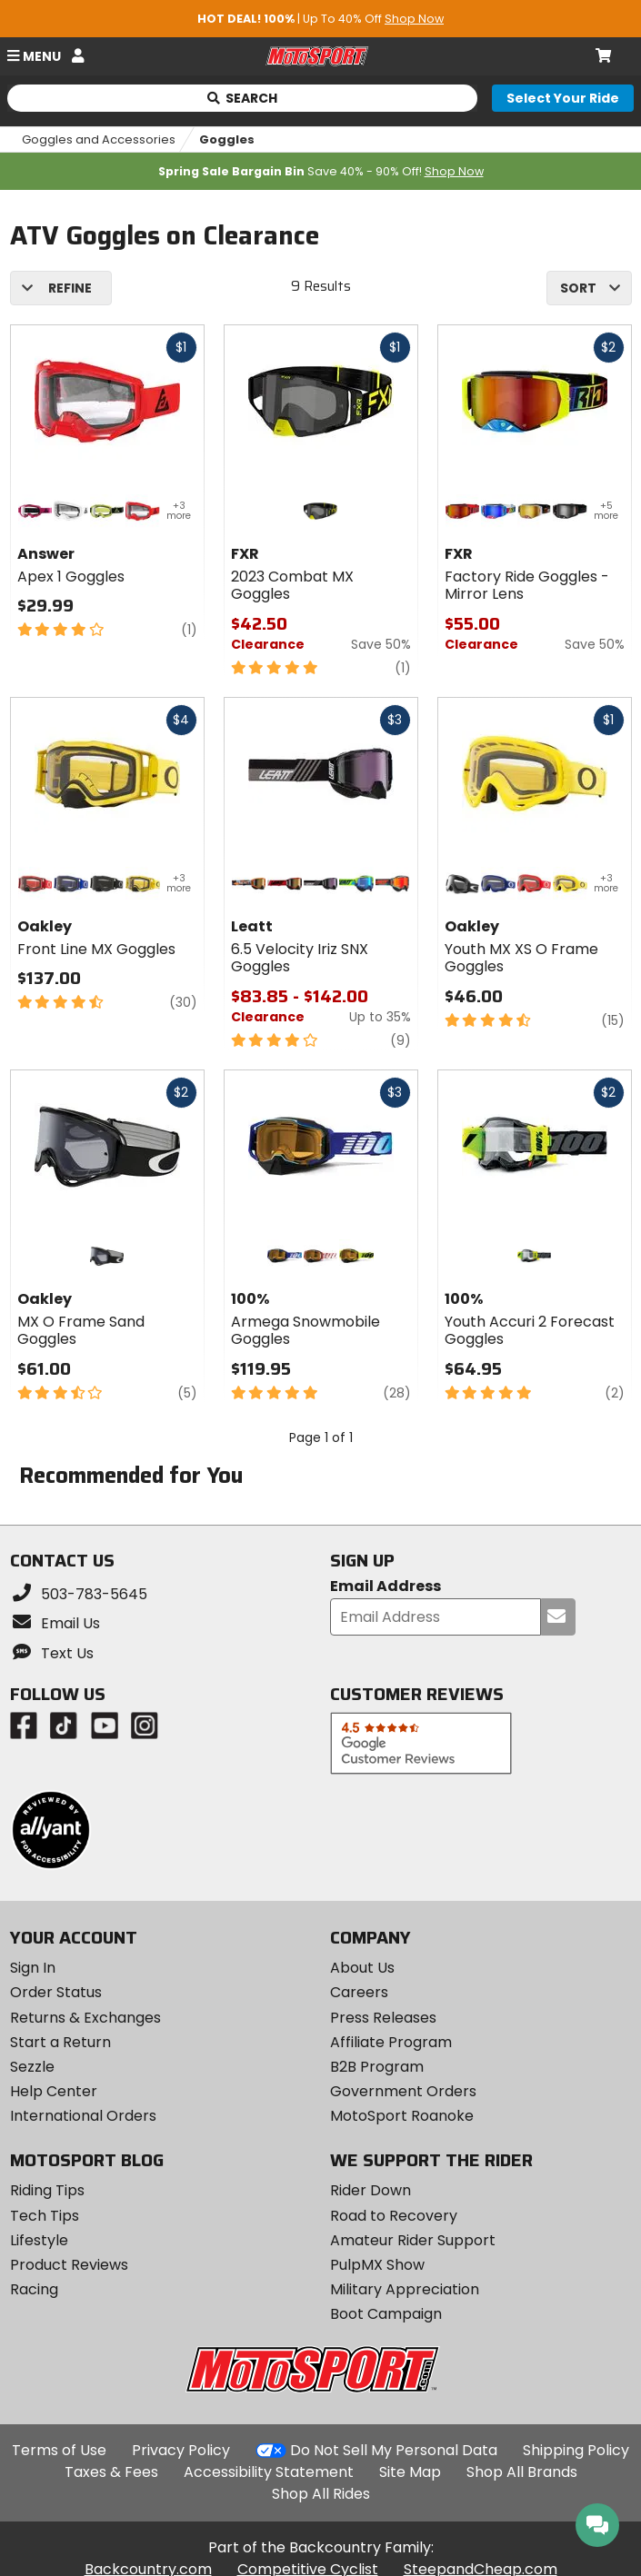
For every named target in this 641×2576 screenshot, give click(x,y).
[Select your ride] (563, 98)
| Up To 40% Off (320, 18)
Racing (34, 2289)
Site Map (410, 2472)
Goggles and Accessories (98, 139)
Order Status (56, 1992)
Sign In (32, 1967)
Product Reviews (69, 2264)
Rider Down (370, 2190)
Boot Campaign (386, 2313)
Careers (359, 1992)
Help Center (53, 2091)
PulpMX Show (377, 2264)
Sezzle (32, 2066)
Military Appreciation (404, 2289)
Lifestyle (39, 2240)
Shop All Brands (521, 2472)
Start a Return (60, 2042)
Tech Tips (44, 2215)
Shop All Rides (321, 2493)
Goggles (227, 139)
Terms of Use (59, 2450)
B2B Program (377, 2066)
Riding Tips (47, 2190)
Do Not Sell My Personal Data (393, 2450)
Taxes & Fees (111, 2472)
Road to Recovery (393, 2215)
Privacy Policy (181, 2450)
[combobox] (589, 288)
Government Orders (403, 2091)
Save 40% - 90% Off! (321, 171)
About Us (362, 1967)
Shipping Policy (576, 2450)
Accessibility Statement (269, 2472)
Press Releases (383, 2017)
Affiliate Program (391, 2042)
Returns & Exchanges (85, 2017)
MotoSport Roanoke (402, 2115)
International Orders (83, 2115)
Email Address (385, 1586)
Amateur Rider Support (413, 2240)
